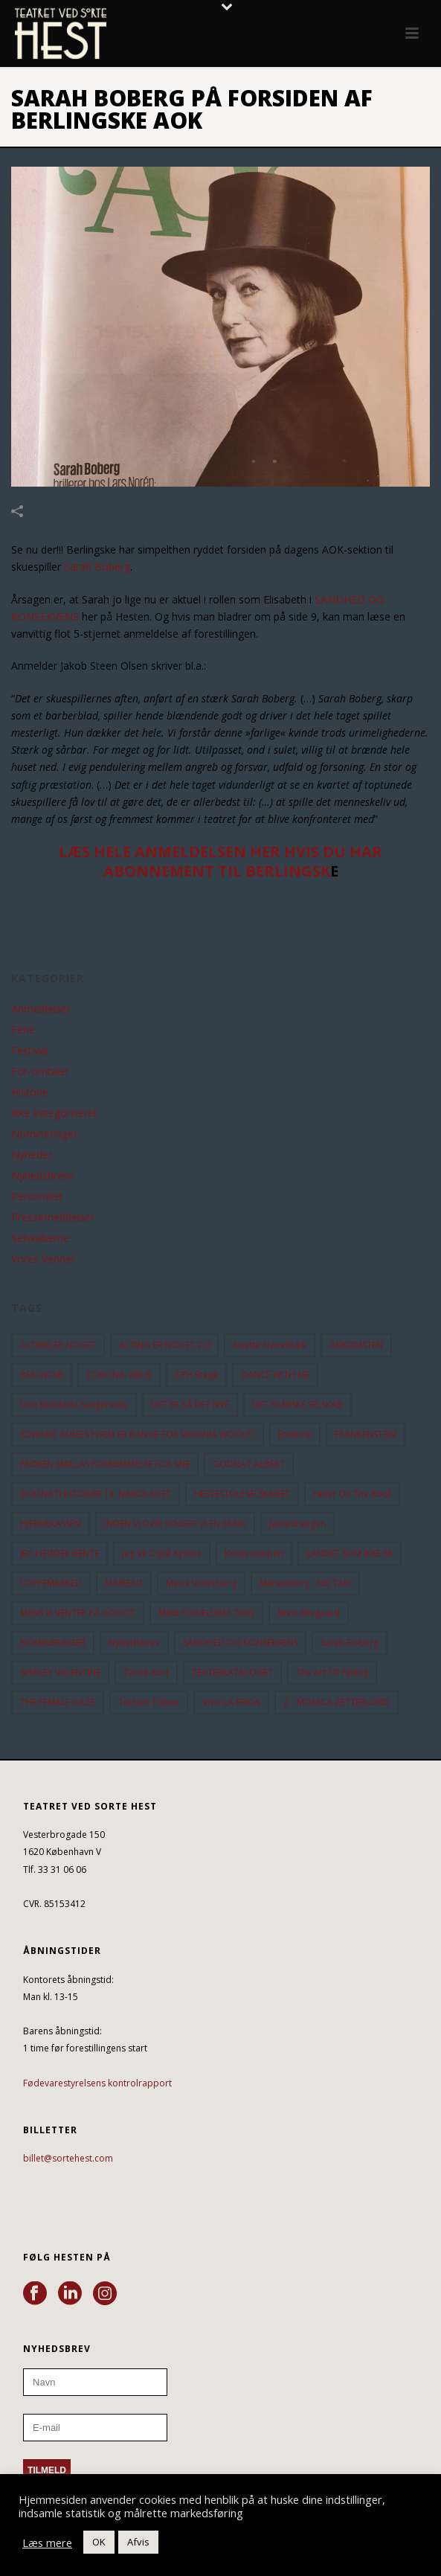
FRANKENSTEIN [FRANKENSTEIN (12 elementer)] (365, 1434)
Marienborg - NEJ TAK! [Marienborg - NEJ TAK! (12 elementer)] (305, 1583)
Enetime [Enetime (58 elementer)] (295, 1434)
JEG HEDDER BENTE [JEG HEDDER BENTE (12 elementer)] (59, 1553)
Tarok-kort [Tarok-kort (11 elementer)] (146, 1672)
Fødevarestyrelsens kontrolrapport (97, 2083)
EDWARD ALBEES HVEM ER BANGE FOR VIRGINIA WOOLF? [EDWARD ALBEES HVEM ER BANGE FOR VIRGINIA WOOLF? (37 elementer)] (137, 1434)
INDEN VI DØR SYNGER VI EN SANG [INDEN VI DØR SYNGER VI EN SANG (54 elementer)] (175, 1523)
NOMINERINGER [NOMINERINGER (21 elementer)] (53, 1642)
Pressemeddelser (52, 1217)
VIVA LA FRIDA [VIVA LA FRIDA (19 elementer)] (231, 1702)
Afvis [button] (138, 2541)
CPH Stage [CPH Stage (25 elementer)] (196, 1374)
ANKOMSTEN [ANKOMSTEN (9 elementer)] (356, 1345)
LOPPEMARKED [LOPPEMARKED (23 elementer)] (51, 1583)
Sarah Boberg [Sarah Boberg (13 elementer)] (350, 1642)
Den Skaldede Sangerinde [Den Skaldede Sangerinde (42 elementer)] (74, 1404)
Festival (29, 1050)
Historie (29, 1092)
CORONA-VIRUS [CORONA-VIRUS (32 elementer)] (119, 1374)
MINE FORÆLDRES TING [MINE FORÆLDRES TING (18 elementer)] (206, 1612)
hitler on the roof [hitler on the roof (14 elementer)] (352, 1493)
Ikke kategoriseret (54, 1113)
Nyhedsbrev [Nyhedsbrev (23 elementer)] (134, 1642)
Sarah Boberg (97, 567)
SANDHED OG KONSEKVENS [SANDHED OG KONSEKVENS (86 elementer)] (240, 1642)
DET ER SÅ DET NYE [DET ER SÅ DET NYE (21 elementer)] (190, 1404)
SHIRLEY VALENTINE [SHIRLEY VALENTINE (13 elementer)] (60, 1672)
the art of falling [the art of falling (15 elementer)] (332, 1672)
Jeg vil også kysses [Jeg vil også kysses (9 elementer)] (162, 1553)
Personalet (37, 1196)
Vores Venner (43, 1259)
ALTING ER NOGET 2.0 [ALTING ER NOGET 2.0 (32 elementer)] (164, 1345)
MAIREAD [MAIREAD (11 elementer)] (124, 1583)
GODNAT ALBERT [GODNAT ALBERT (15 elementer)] (249, 1464)
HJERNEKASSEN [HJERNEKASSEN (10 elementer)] (50, 1523)
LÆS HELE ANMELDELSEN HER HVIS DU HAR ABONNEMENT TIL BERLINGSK (220, 861)
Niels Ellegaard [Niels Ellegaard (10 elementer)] (308, 1612)
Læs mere (47, 2542)
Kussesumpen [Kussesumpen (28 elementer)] (254, 1553)
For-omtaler (40, 1071)
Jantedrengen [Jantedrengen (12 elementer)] (297, 1523)
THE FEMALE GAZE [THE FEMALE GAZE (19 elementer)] (57, 1702)
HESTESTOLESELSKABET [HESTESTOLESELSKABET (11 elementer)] (242, 1493)
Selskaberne (40, 1238)
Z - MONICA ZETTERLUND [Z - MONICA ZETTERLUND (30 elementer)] (336, 1702)
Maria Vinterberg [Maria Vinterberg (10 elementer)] (201, 1583)
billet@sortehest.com (68, 2158)
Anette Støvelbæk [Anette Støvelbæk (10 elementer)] (269, 1345)
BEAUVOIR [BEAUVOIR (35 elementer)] (41, 1374)
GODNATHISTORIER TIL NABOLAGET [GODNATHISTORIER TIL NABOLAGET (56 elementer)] (95, 1493)
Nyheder (31, 1155)
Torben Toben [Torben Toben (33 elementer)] (148, 1702)
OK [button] (99, 2541)
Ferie (23, 1030)
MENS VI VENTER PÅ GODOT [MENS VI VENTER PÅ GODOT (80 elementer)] (77, 1612)
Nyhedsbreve (42, 1175)
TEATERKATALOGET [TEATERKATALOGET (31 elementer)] (232, 1672)
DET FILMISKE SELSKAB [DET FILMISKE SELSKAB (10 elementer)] (297, 1404)
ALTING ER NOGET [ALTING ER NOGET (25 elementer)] (58, 1345)
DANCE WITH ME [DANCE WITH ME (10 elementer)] (275, 1374)
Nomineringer (44, 1134)
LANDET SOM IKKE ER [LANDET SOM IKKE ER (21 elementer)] (349, 1553)
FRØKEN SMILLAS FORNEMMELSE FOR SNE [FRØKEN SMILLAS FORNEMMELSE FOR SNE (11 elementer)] (105, 1464)
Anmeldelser (41, 1009)
